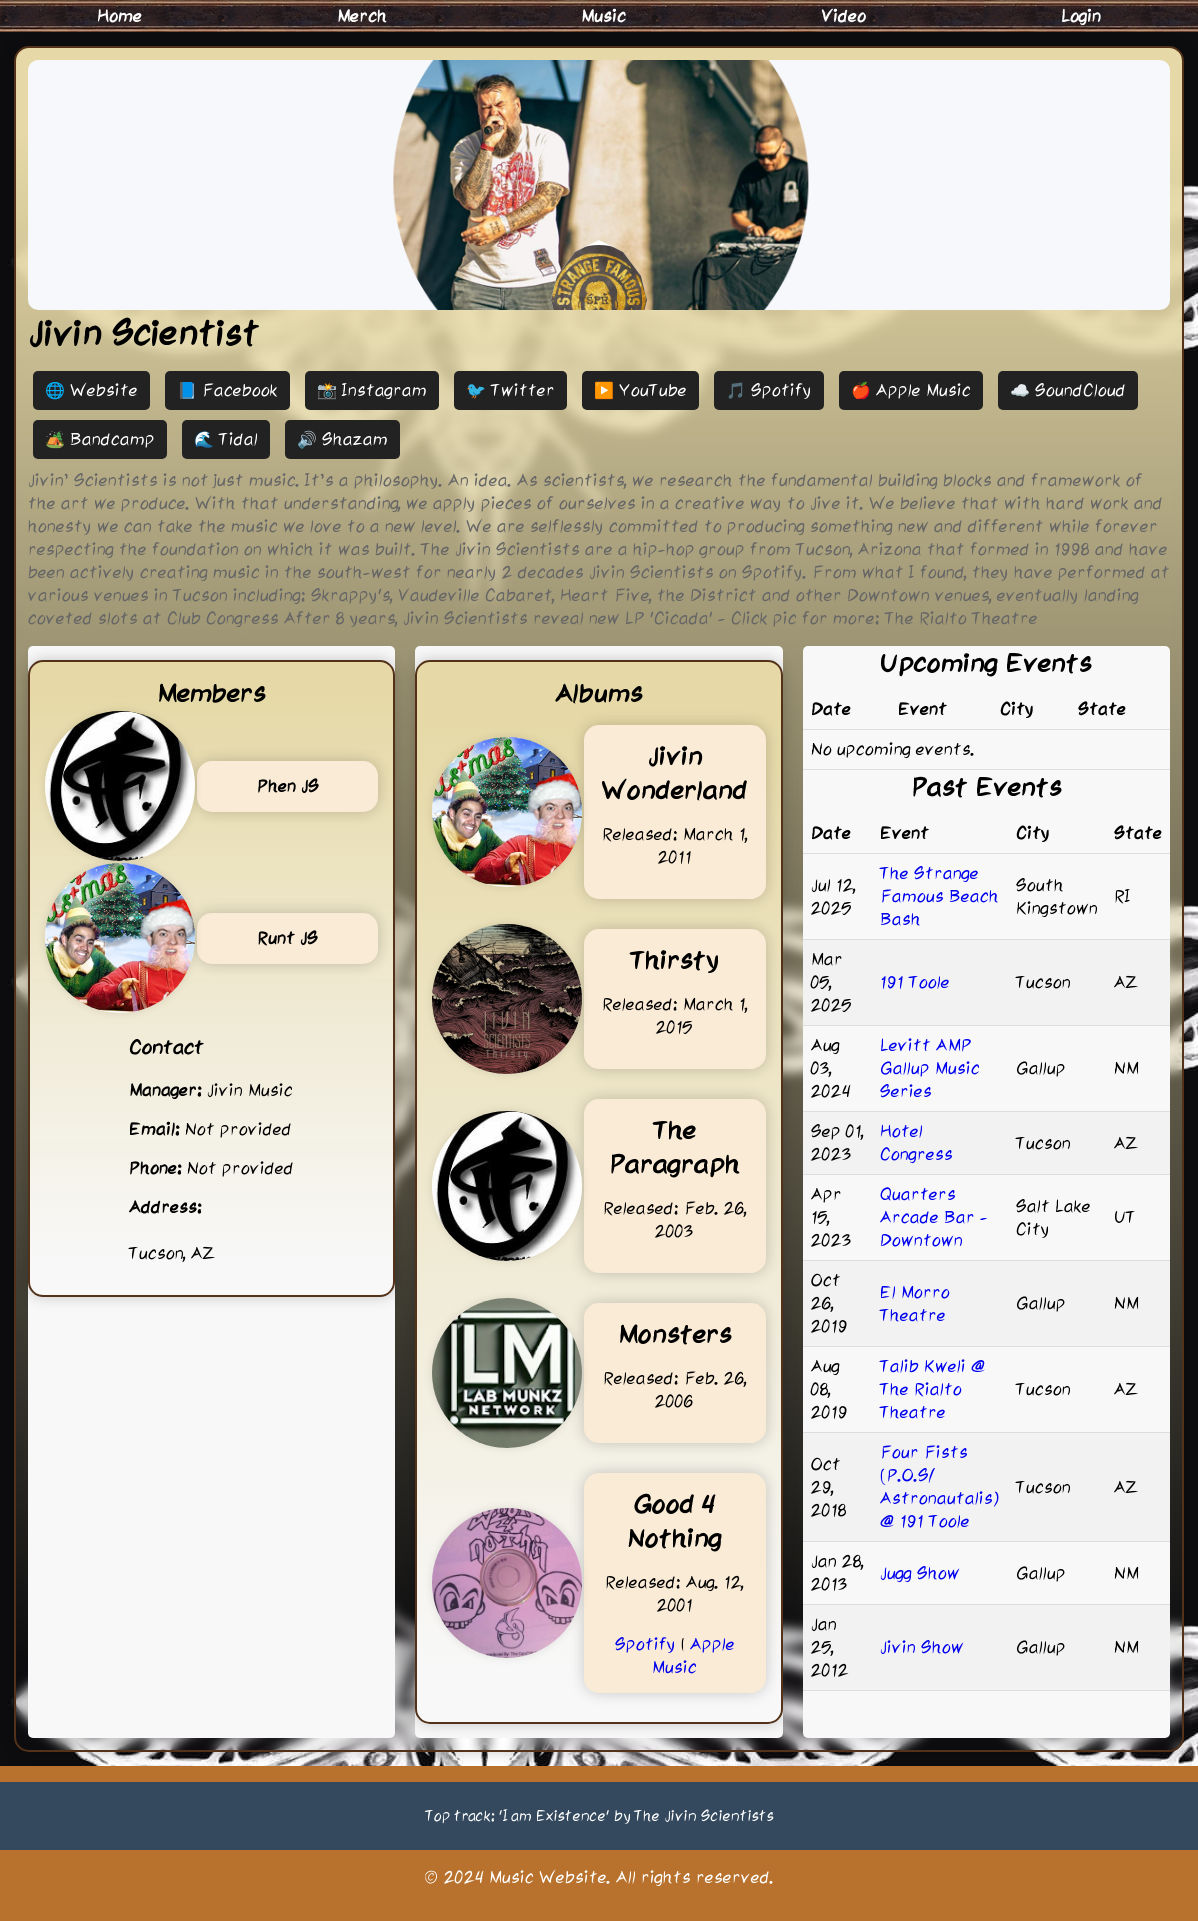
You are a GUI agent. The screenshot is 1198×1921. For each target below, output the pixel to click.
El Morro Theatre (915, 1303)
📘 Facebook (227, 390)
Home (119, 16)
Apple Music (693, 1655)
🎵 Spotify (769, 390)
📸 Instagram (372, 390)
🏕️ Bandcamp (100, 439)
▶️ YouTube (640, 390)
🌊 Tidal (226, 439)
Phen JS (288, 786)
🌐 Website (91, 390)
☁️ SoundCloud (1068, 390)
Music (603, 16)
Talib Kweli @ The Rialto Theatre (933, 1389)
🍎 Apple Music (911, 390)
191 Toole (915, 982)
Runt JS (287, 938)
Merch (362, 16)
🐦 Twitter (510, 390)
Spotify (645, 1644)
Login (1081, 16)
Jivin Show (922, 1647)
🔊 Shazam (342, 439)
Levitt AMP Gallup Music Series (930, 1068)
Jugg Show (920, 1573)
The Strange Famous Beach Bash (939, 896)
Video (843, 16)
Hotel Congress (916, 1142)
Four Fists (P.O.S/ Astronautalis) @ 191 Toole (940, 1486)
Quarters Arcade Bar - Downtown (934, 1217)
